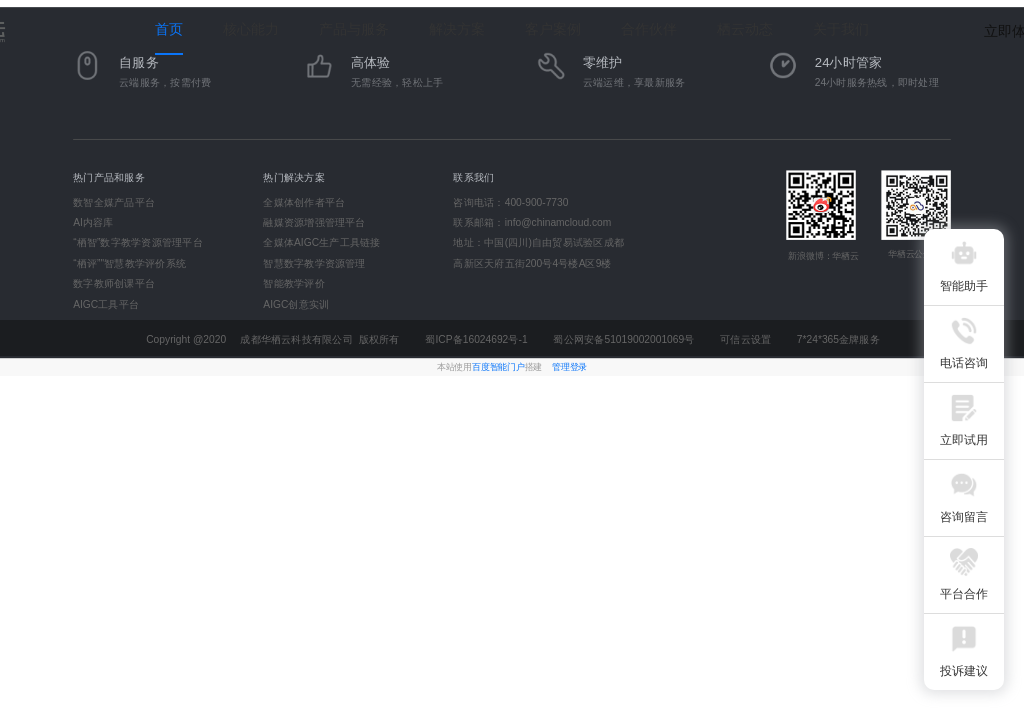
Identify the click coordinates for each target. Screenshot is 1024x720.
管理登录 (569, 367)
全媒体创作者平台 (304, 202)
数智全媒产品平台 (114, 202)
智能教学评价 (293, 284)
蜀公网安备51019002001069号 (623, 340)
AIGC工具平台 (106, 304)
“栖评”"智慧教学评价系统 (129, 263)
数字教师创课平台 (114, 284)
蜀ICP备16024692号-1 (476, 340)
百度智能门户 (498, 367)
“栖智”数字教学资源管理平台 (138, 243)
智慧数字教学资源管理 (314, 263)
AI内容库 (93, 223)
